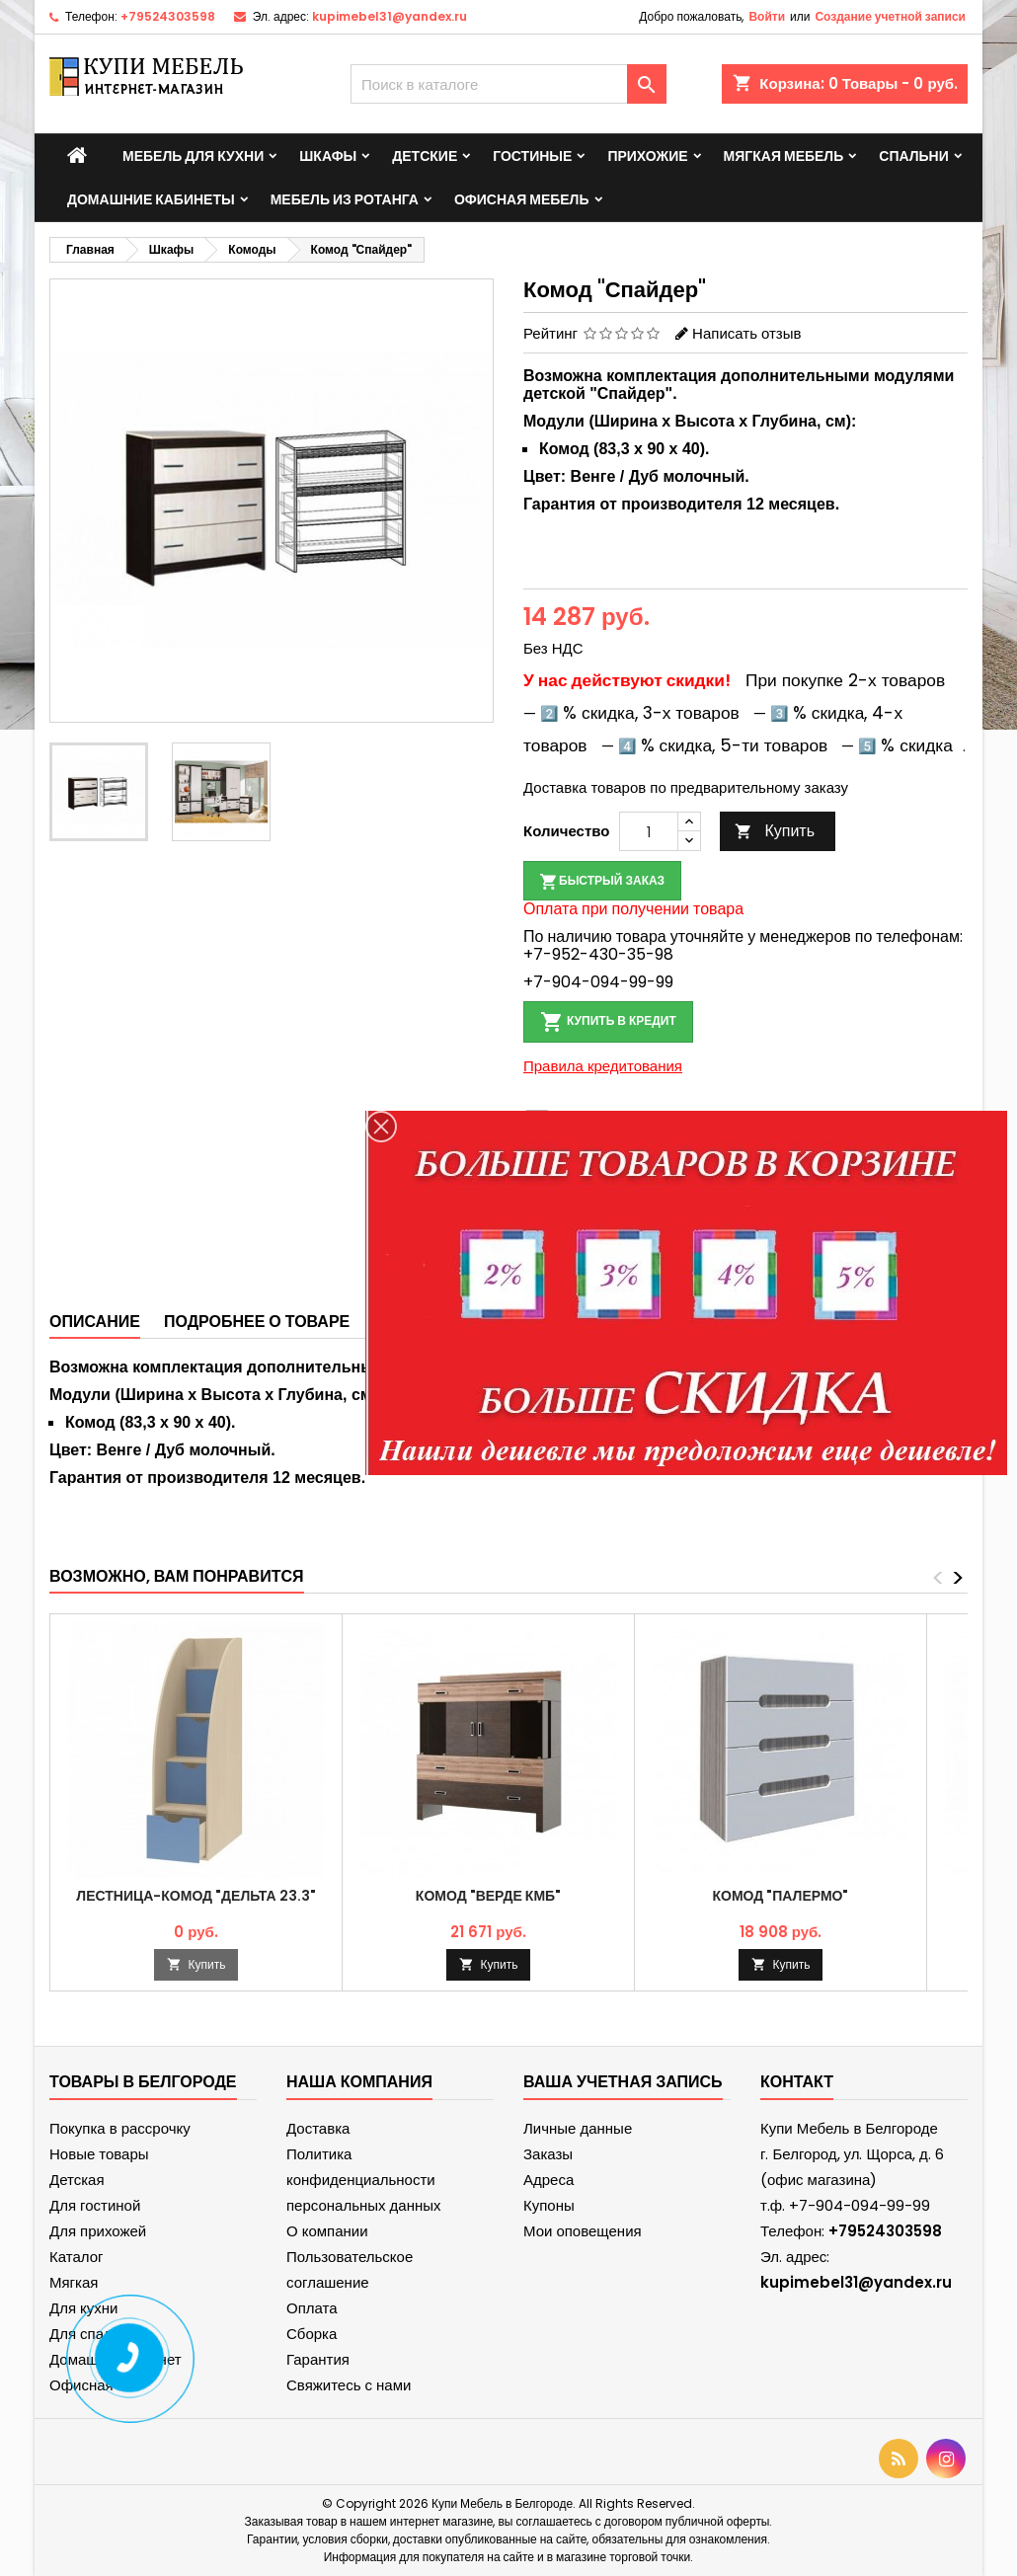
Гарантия (318, 2359)
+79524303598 (167, 16)
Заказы (548, 2154)
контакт (796, 2081)
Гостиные (532, 156)
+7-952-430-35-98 (598, 954)
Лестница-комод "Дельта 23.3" (195, 1896)
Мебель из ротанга (345, 199)
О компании (327, 2231)
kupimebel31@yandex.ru (389, 16)
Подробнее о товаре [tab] (257, 1321)
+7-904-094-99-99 (598, 982)
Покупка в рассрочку (120, 2128)
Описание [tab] (94, 1321)
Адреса (548, 2179)
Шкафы (327, 156)
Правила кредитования (602, 1065)
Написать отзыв (746, 333)
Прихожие (647, 156)
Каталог (76, 2256)
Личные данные (577, 2128)
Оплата (312, 2308)
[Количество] (648, 831)
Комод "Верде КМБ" (488, 1896)
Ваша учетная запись (623, 2081)
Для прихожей (97, 2231)
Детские (424, 156)
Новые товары (99, 2154)
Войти (766, 16)
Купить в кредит (608, 1022)
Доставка (318, 2128)
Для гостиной (94, 2205)
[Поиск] (508, 84)
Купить (775, 831)
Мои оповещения (582, 2231)
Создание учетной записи (890, 16)
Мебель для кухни (193, 156)
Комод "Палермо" (781, 1896)
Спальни (914, 156)
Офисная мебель (521, 199)
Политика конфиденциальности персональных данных (363, 2180)
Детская (77, 2179)
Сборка (311, 2333)
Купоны (549, 2205)
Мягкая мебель (784, 156)
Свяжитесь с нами (348, 2385)
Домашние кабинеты (151, 199)
